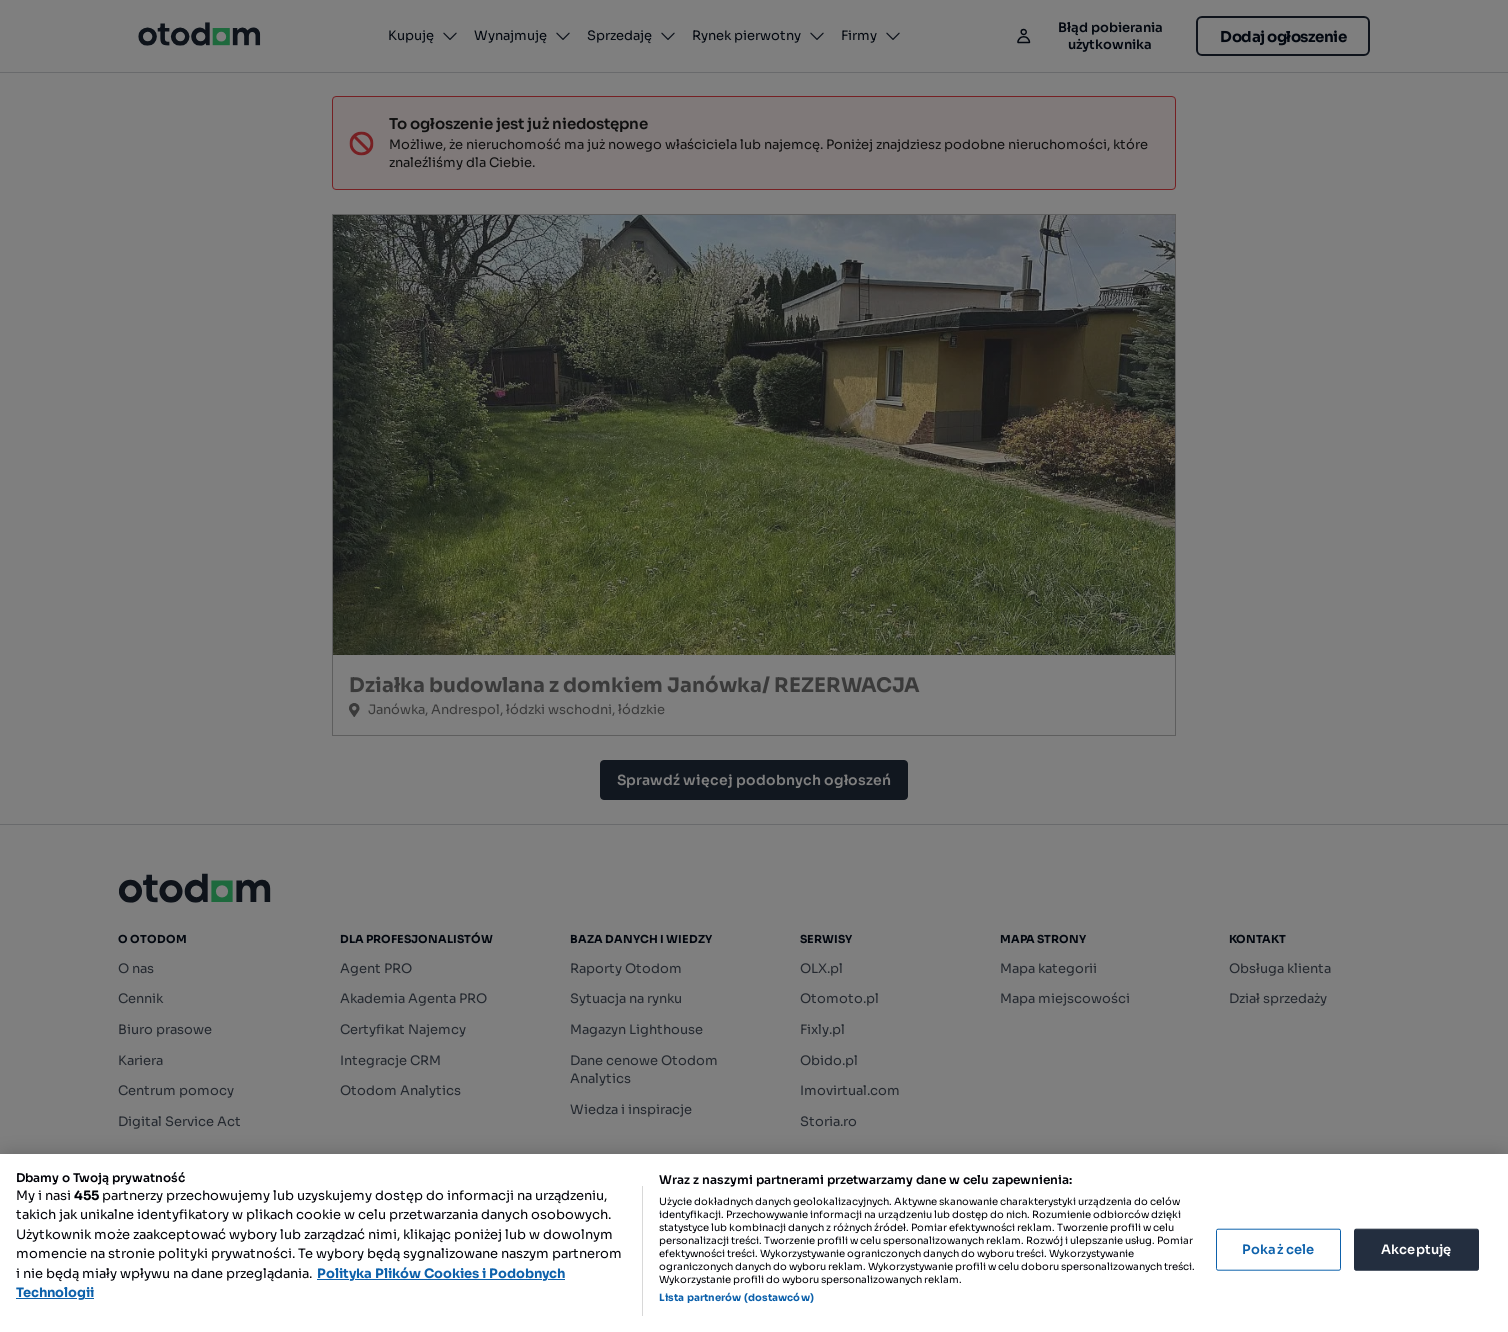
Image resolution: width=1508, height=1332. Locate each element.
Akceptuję (1416, 1249)
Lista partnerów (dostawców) (736, 1297)
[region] (754, 1243)
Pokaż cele (1278, 1249)
